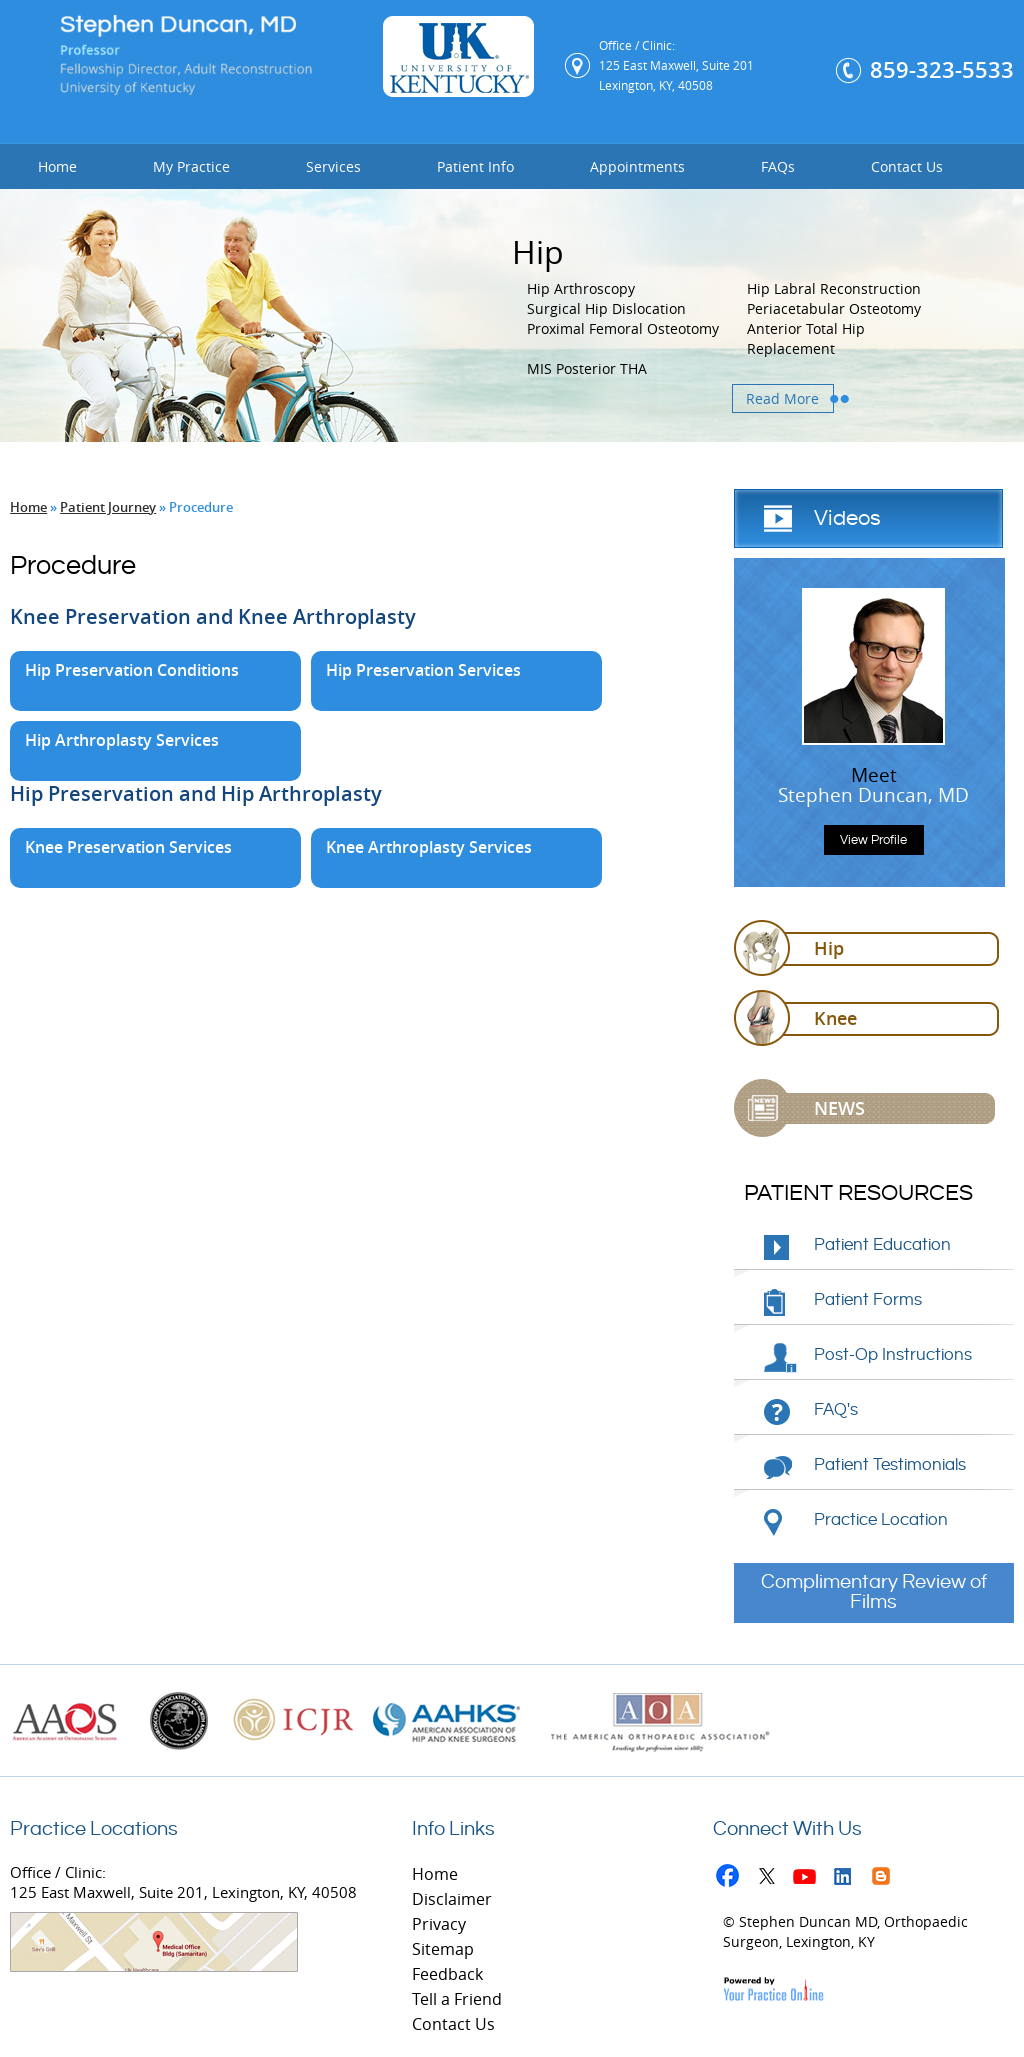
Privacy (439, 1924)
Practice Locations (94, 1829)
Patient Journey (108, 507)
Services (333, 166)
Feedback (447, 1974)
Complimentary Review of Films (874, 1592)
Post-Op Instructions (893, 1355)
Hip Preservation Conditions (132, 670)
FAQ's (836, 1410)
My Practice (191, 166)
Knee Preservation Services (128, 847)
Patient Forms (868, 1300)
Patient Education (882, 1245)
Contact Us (907, 166)
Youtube (809, 1879)
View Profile (873, 840)
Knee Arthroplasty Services (429, 847)
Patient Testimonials (890, 1465)
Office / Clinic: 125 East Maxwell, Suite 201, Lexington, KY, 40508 (183, 1917)
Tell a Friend (457, 1999)
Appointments (637, 166)
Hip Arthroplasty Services (122, 740)
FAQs (778, 166)
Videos (847, 518)
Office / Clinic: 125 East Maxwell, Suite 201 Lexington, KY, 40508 (676, 65)
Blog (885, 1879)
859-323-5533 (942, 70)
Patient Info (475, 166)
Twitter (771, 1879)
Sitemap (443, 1949)
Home (57, 166)
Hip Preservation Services (423, 670)
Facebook (733, 1879)
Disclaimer (452, 1899)
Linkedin (847, 1879)
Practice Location (881, 1520)
